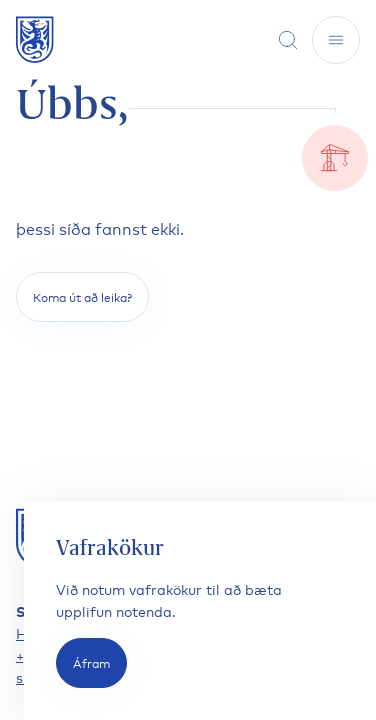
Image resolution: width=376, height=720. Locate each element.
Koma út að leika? (82, 296)
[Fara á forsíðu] (35, 39)
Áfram (91, 662)
